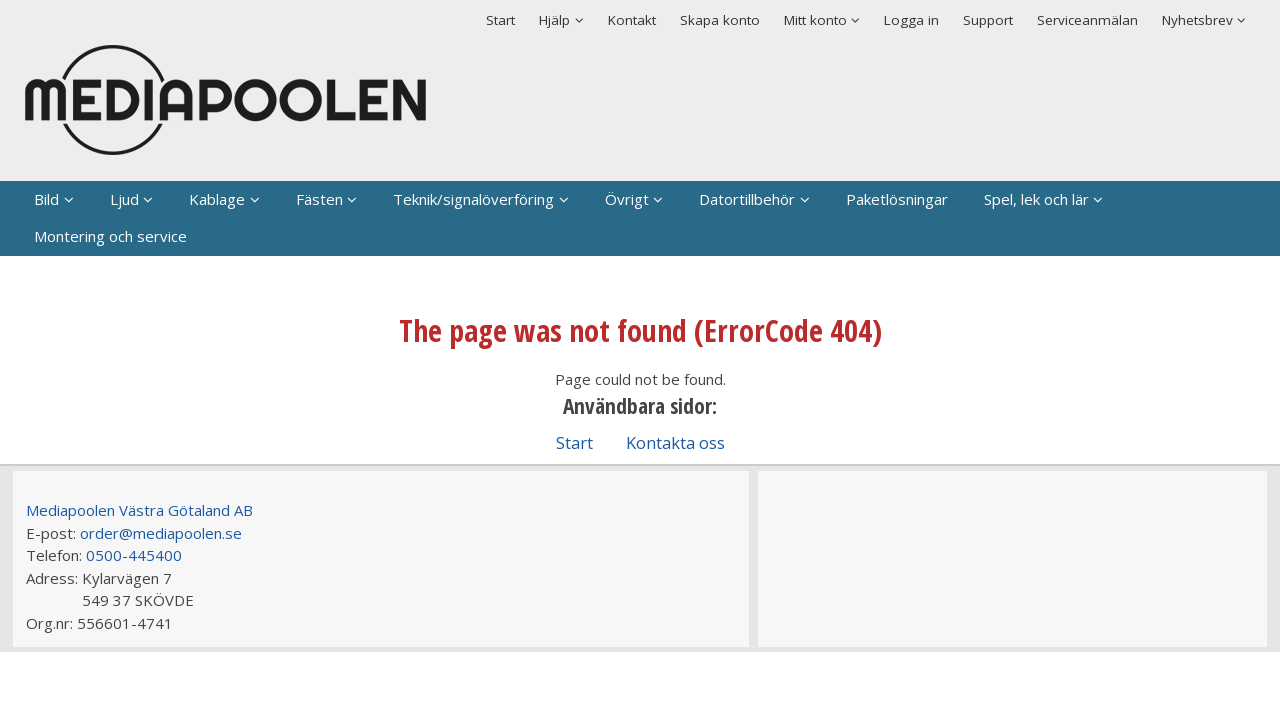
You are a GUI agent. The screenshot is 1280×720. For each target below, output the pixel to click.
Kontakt (632, 20)
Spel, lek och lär (1036, 199)
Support (988, 20)
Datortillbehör (747, 199)
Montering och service (110, 236)
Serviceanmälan (1087, 20)
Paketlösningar (897, 199)
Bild (46, 199)
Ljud (124, 199)
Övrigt (627, 199)
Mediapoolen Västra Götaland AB (139, 510)
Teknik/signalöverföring (473, 199)
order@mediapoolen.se (161, 533)
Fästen (319, 199)
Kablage (217, 199)
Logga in (911, 20)
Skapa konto (720, 20)
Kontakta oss (675, 442)
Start (500, 20)
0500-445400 (134, 555)
